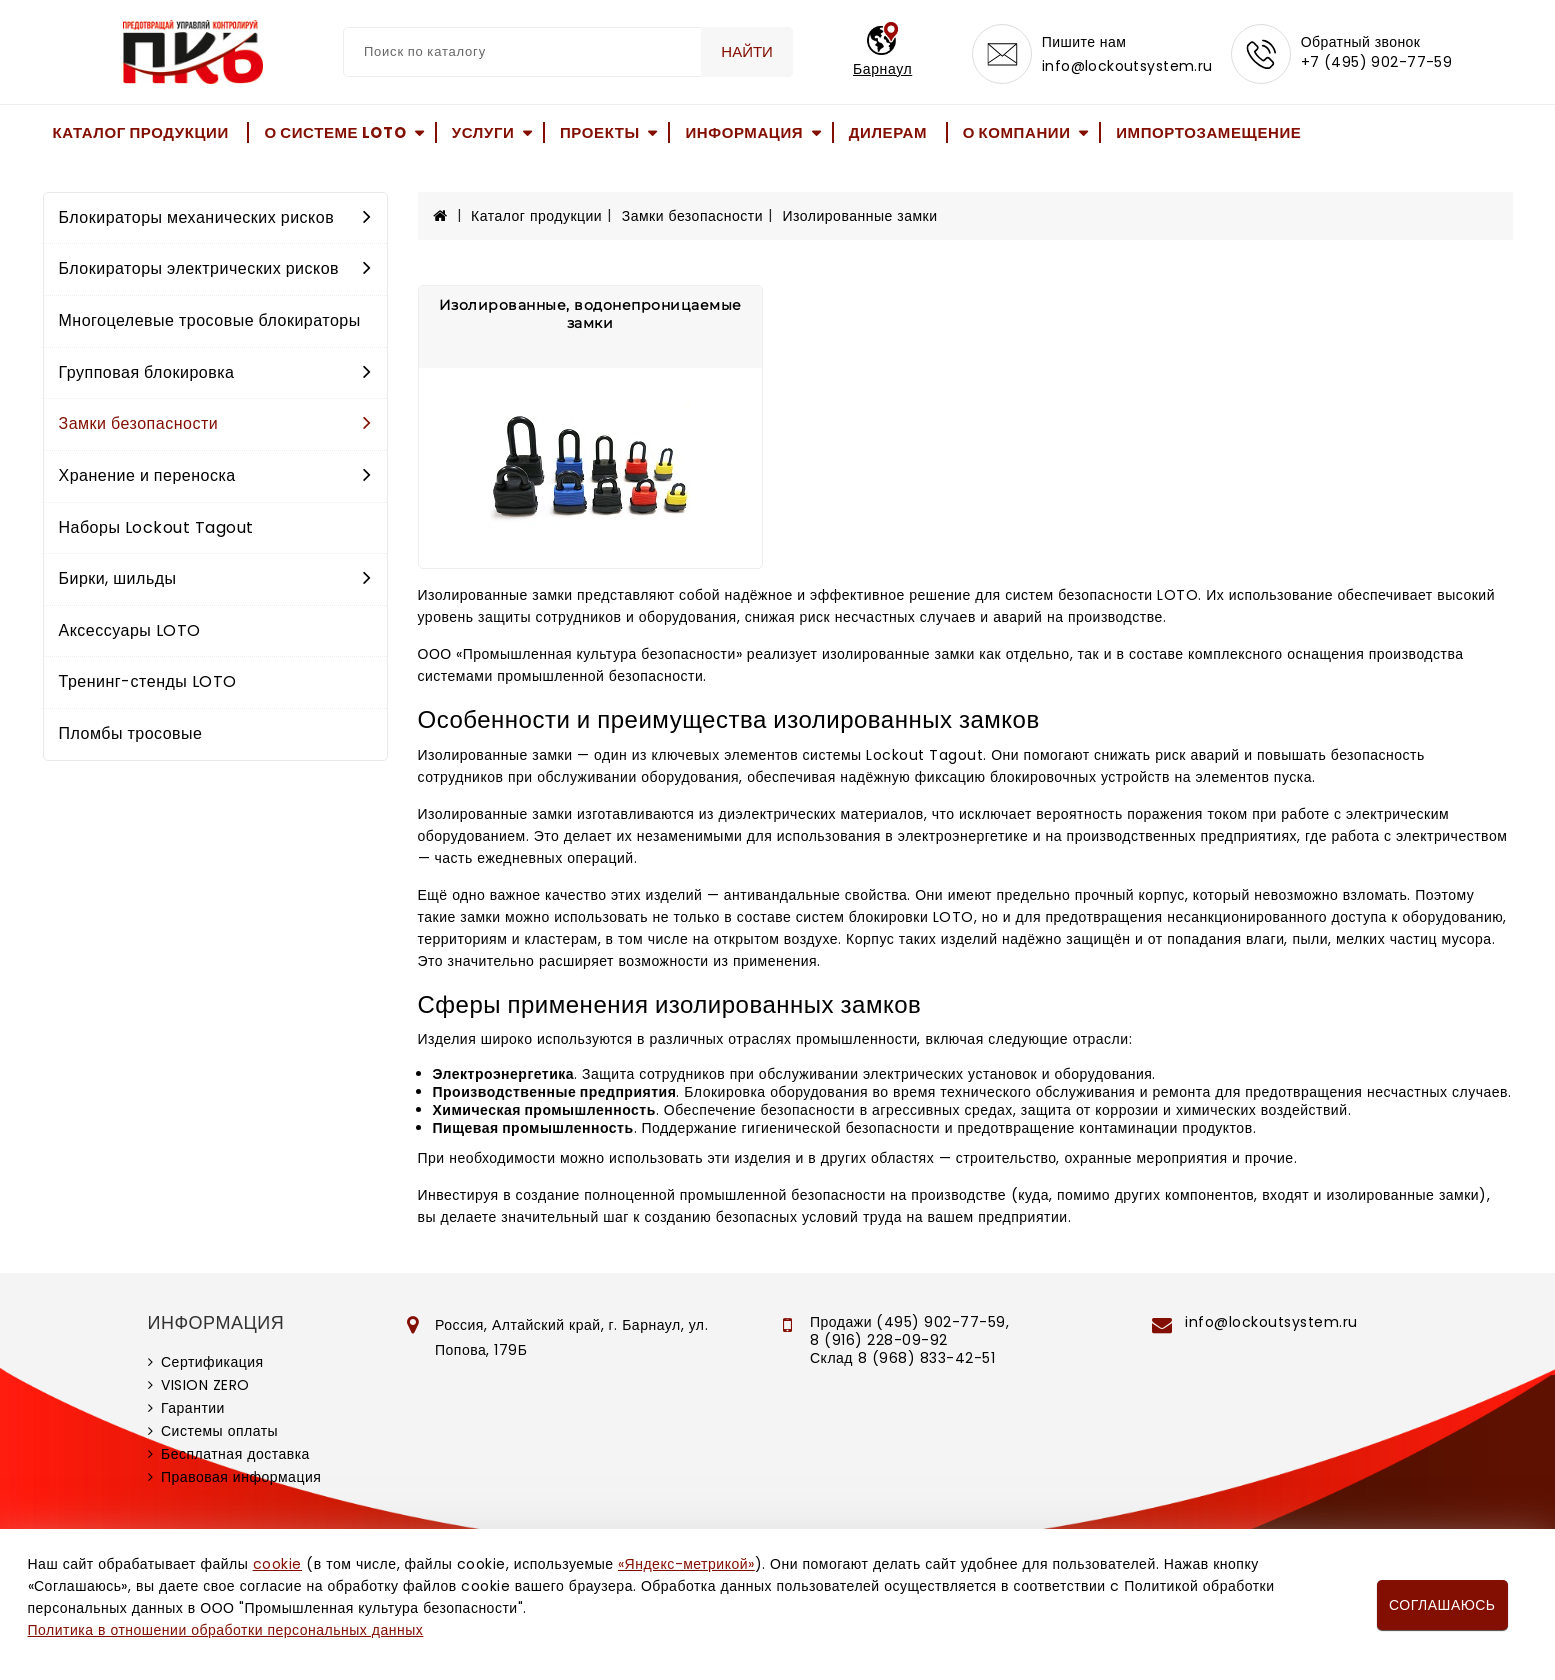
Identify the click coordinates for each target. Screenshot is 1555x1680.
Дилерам (888, 132)
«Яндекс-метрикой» (686, 1564)
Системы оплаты (219, 1431)
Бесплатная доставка (235, 1454)
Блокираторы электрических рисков (215, 268)
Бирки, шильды (215, 578)
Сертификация (212, 1362)
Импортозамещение (1208, 132)
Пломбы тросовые (131, 733)
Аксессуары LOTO (130, 630)
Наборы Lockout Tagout (156, 527)
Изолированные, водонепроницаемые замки (590, 314)
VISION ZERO (205, 1385)
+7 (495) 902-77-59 (1377, 62)
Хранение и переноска (215, 475)
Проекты (600, 132)
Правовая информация (241, 1477)
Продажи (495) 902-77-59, (909, 1322)
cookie (277, 1564)
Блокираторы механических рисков (215, 217)
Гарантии (193, 1408)
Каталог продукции (141, 132)
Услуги (483, 132)
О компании (1017, 132)
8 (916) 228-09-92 (879, 1340)
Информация (744, 132)
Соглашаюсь (1442, 1605)
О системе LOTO (335, 132)
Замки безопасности (215, 423)
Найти (747, 51)
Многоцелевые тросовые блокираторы (210, 320)
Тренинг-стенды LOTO (148, 681)
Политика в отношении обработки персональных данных (226, 1630)
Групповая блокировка (215, 372)
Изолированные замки (860, 216)
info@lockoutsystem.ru (1127, 66)
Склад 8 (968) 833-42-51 (902, 1358)
